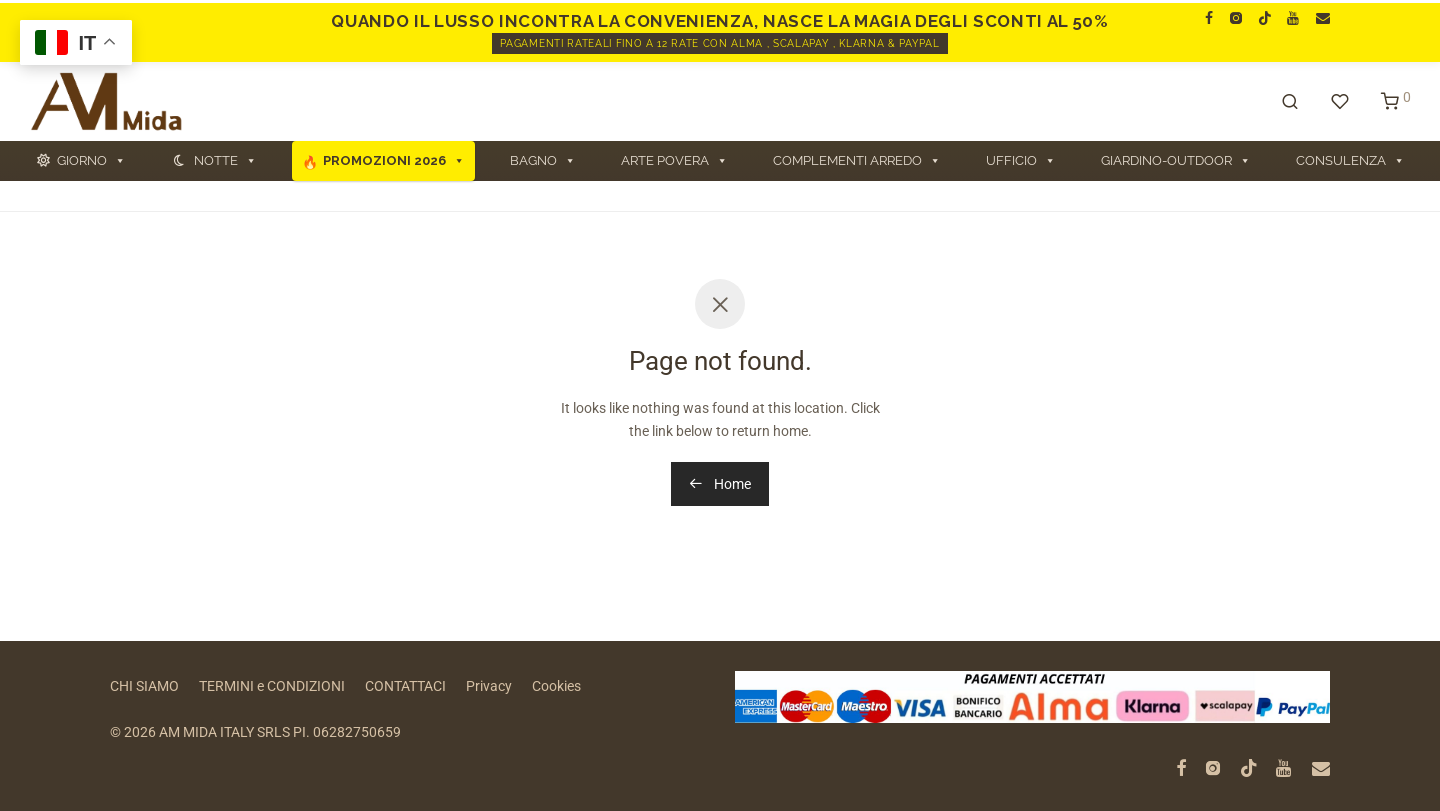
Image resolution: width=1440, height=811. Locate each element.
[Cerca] (1290, 102)
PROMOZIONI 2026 (394, 161)
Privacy (489, 686)
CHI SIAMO (144, 686)
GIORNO (91, 161)
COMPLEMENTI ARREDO (857, 161)
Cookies (556, 686)
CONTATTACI (405, 686)
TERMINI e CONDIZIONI (272, 686)
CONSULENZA (1350, 161)
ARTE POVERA (674, 161)
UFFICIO (1021, 161)
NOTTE (225, 161)
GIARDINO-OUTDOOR (1176, 161)
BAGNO (543, 161)
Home (720, 484)
